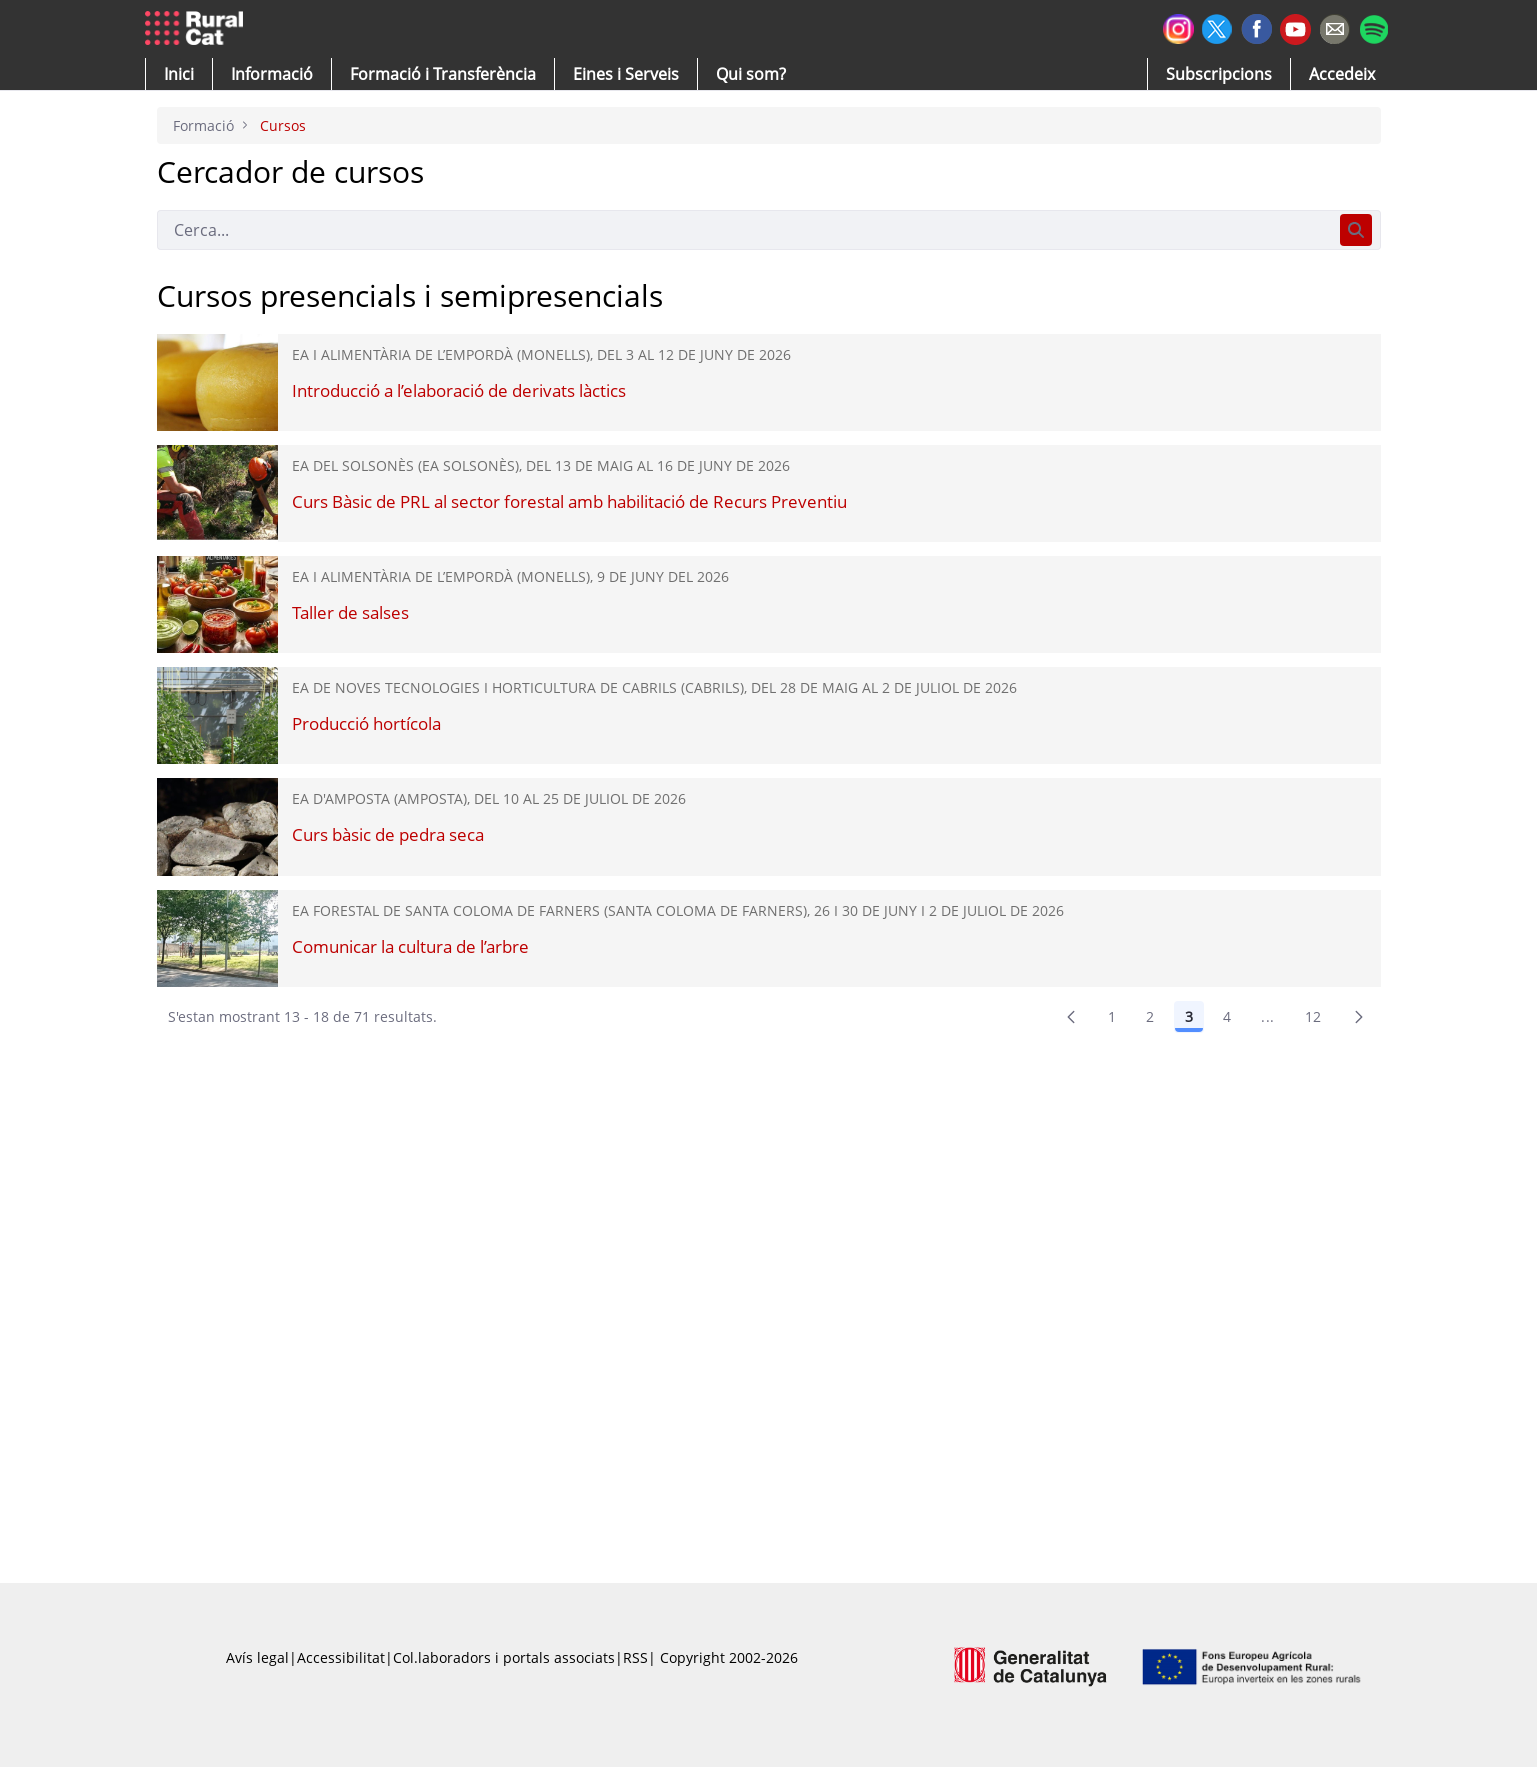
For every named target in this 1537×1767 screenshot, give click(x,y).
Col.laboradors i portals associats (504, 1657)
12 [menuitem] (1313, 1016)
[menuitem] (443, 74)
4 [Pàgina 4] (1227, 1016)
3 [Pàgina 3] (1189, 1016)
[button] (179, 74)
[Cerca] (744, 230)
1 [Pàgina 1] (1112, 1016)
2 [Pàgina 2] (1150, 1016)
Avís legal (257, 1657)
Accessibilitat (341, 1657)
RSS (635, 1657)
